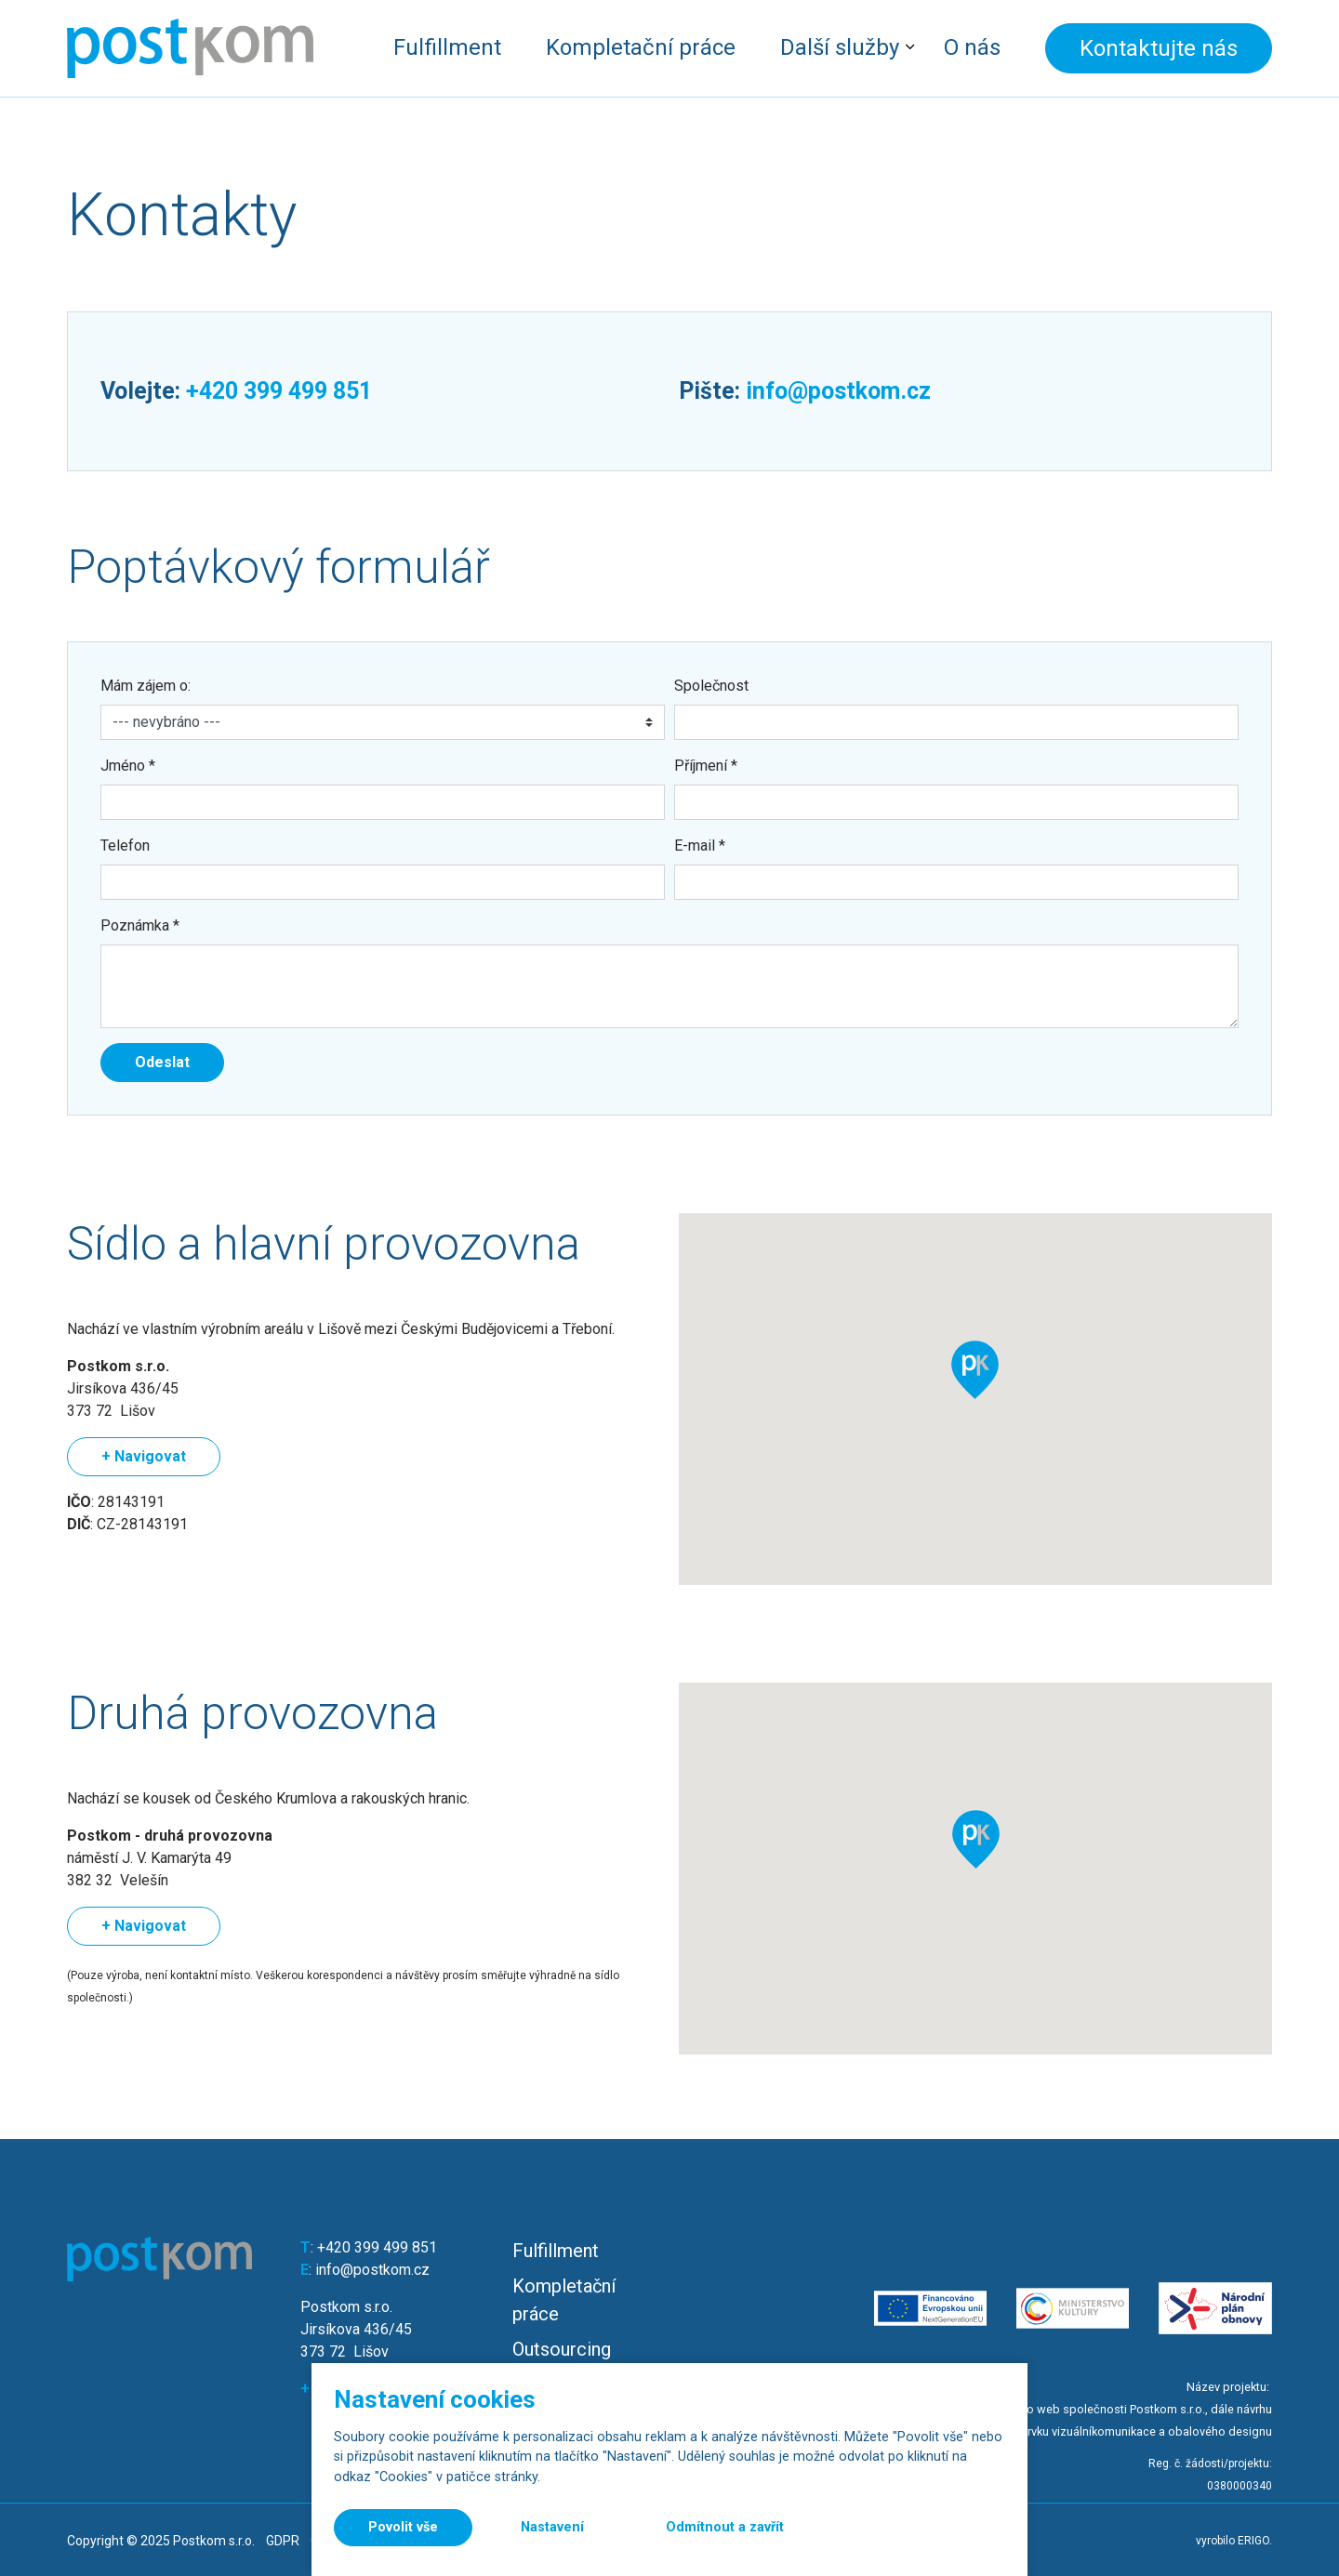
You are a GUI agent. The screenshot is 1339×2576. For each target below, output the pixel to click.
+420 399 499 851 (279, 390)
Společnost (711, 685)
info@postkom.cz (838, 390)
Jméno (127, 765)
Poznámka (139, 925)
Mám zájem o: (145, 685)
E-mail (699, 845)
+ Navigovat (143, 1456)
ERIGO (1253, 2540)
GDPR (282, 2540)
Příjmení (705, 765)
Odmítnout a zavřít (725, 2527)
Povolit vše (403, 2527)
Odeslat (162, 1062)
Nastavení (552, 2527)
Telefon (125, 845)
